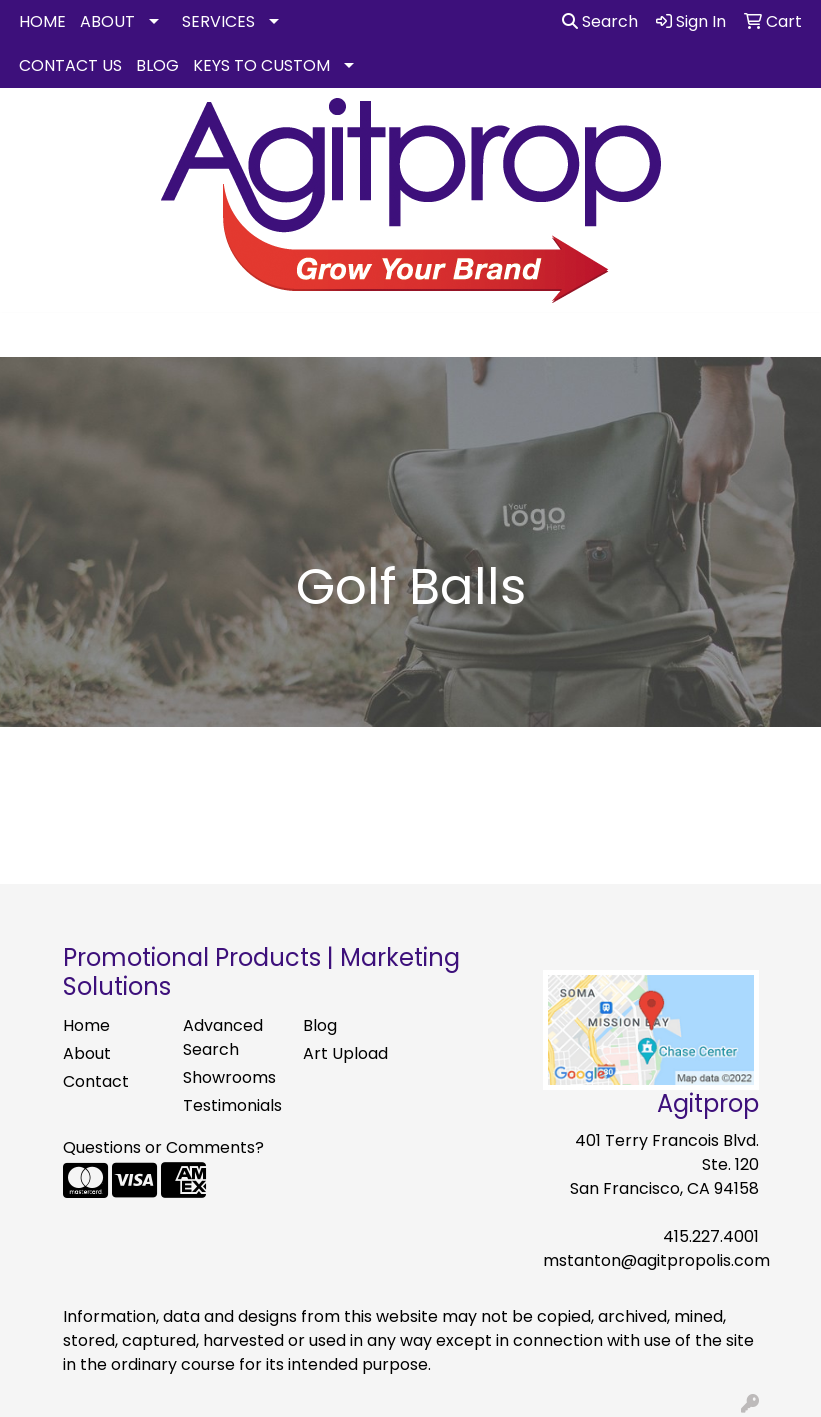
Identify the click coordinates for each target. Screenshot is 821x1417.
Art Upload (345, 1053)
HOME (42, 21)
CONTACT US (70, 65)
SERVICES (218, 21)
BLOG (157, 65)
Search (600, 21)
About (87, 1053)
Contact (96, 1081)
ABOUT (107, 21)
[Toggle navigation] (31, 335)
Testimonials (231, 1105)
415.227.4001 (711, 1236)
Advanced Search (223, 1037)
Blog (320, 1025)
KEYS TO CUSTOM (261, 65)
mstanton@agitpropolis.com (656, 1260)
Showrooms (229, 1077)
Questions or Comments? (163, 1147)
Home (86, 1025)
